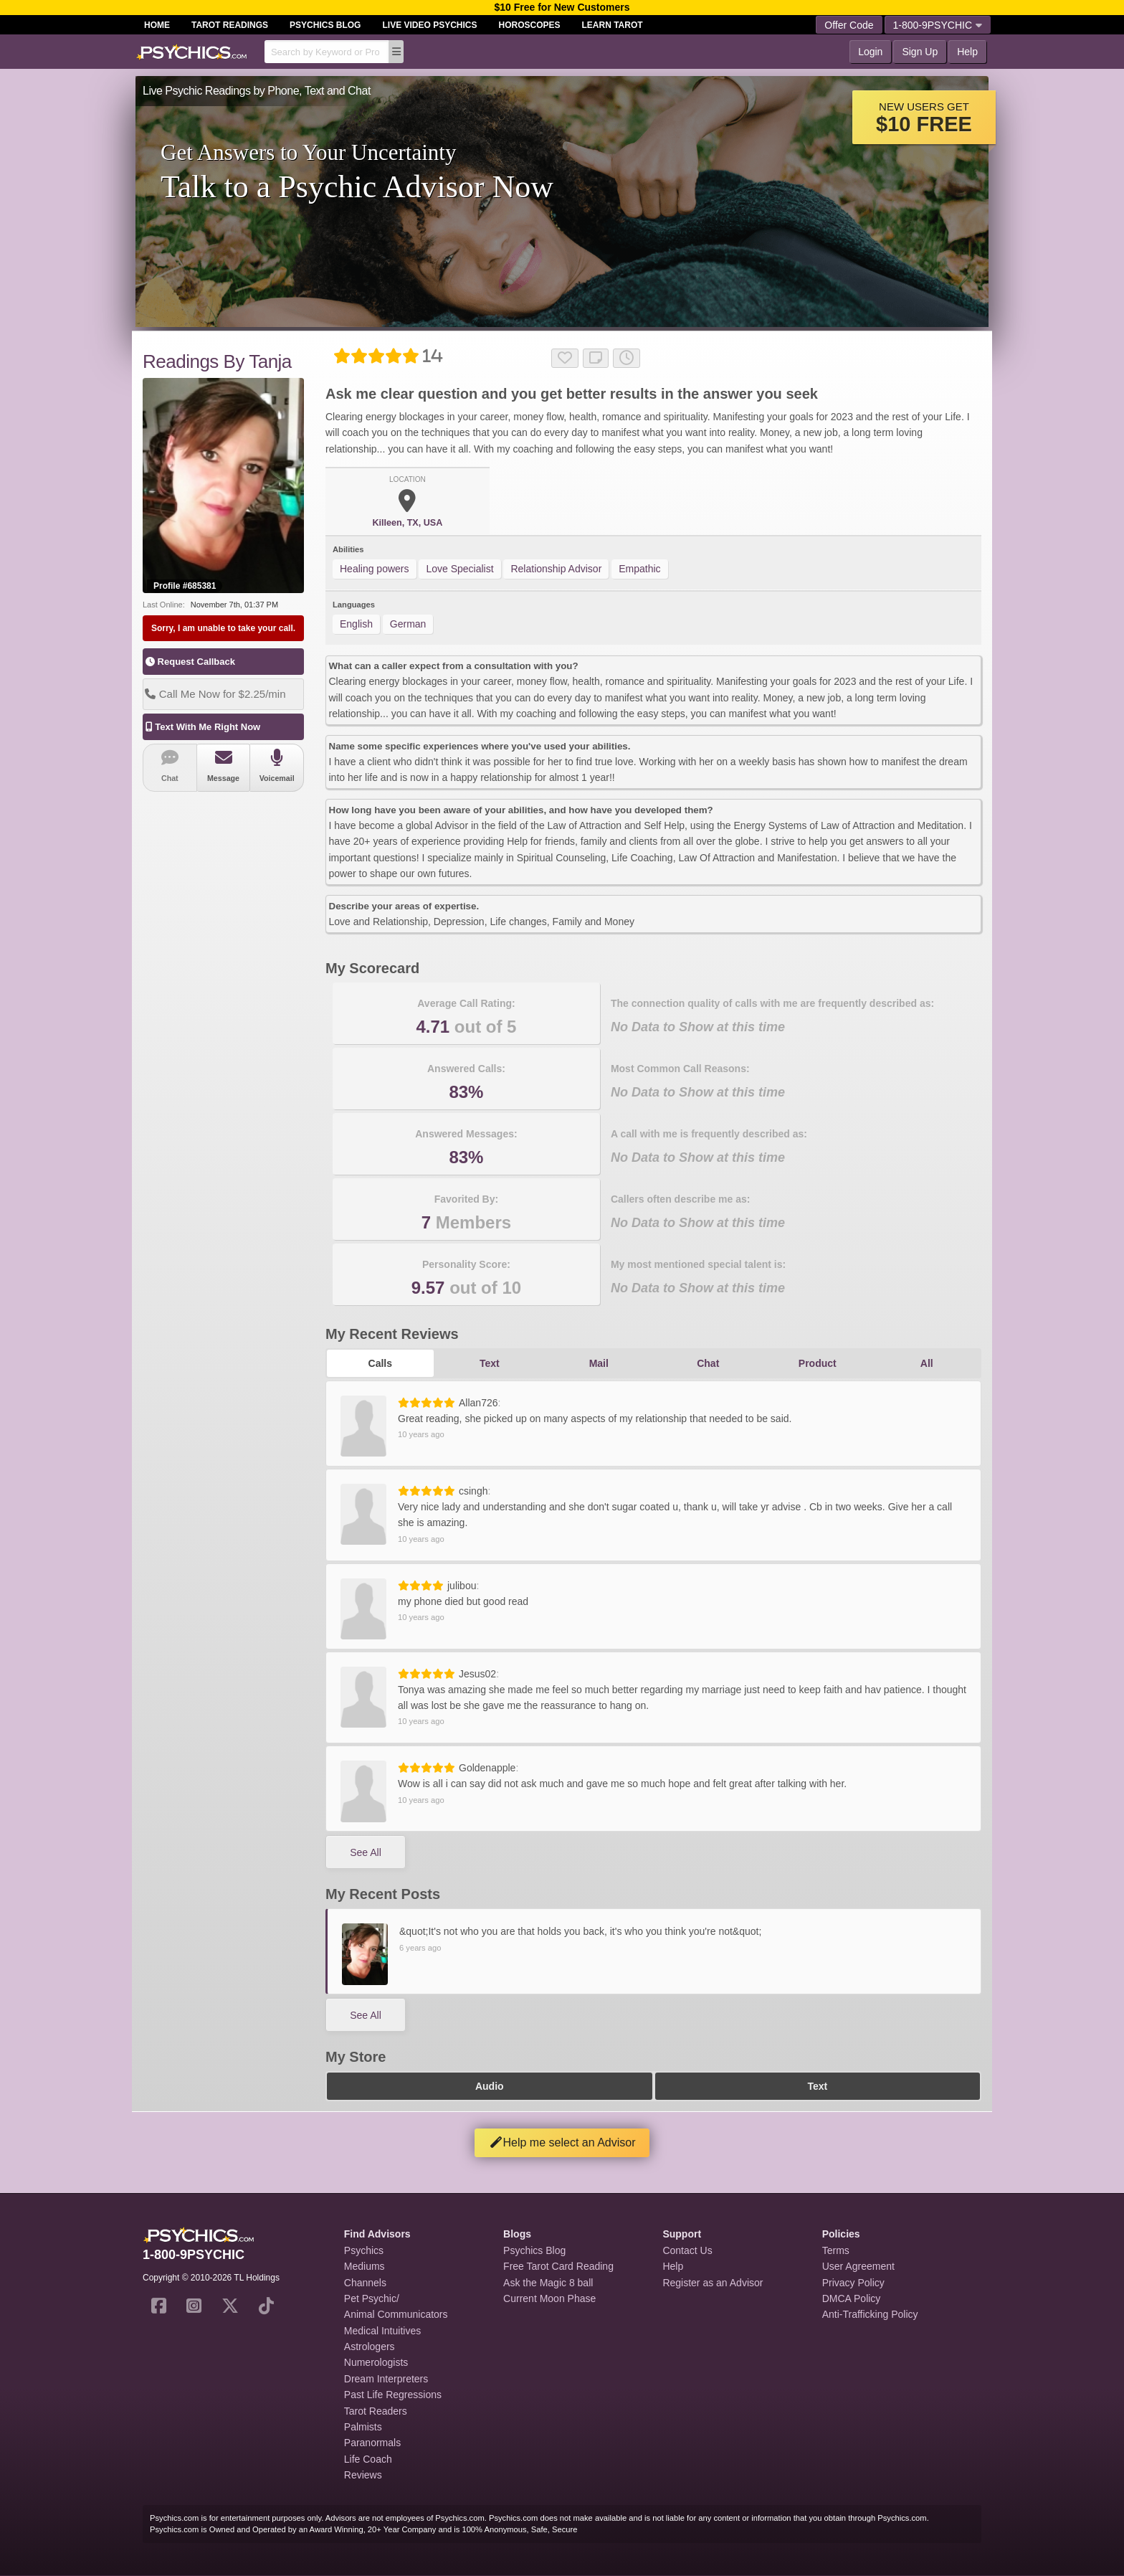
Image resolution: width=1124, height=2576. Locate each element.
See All (365, 1852)
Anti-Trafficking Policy (870, 2314)
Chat (169, 765)
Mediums (364, 2266)
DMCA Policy (851, 2298)
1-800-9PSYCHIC (938, 25)
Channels (365, 2282)
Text (490, 1363)
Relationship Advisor (555, 568)
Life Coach (368, 2459)
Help (967, 51)
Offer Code (848, 25)
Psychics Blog (325, 25)
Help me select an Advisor (562, 2142)
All (926, 1363)
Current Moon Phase (549, 2298)
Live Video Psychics (429, 25)
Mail (599, 1363)
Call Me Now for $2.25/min (214, 694)
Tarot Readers (375, 2411)
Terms (835, 2250)
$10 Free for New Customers (561, 7)
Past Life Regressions (393, 2394)
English (356, 624)
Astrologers (369, 2346)
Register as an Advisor (712, 2282)
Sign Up (920, 51)
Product (818, 1363)
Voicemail (276, 765)
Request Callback (190, 661)
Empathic (639, 568)
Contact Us (687, 2250)
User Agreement (858, 2266)
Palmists (363, 2427)
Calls (380, 1363)
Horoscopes (530, 25)
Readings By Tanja (217, 361)
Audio (489, 2086)
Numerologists (376, 2362)
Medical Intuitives (382, 2330)
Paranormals (372, 2442)
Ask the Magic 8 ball (548, 2282)
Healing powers (374, 568)
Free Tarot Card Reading (558, 2266)
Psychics (364, 2250)
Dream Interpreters (386, 2379)
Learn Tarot (612, 25)
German (408, 624)
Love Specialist (459, 568)
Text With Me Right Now (201, 726)
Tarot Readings (229, 25)
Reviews (363, 2475)
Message (223, 765)
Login (870, 51)
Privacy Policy (853, 2282)
